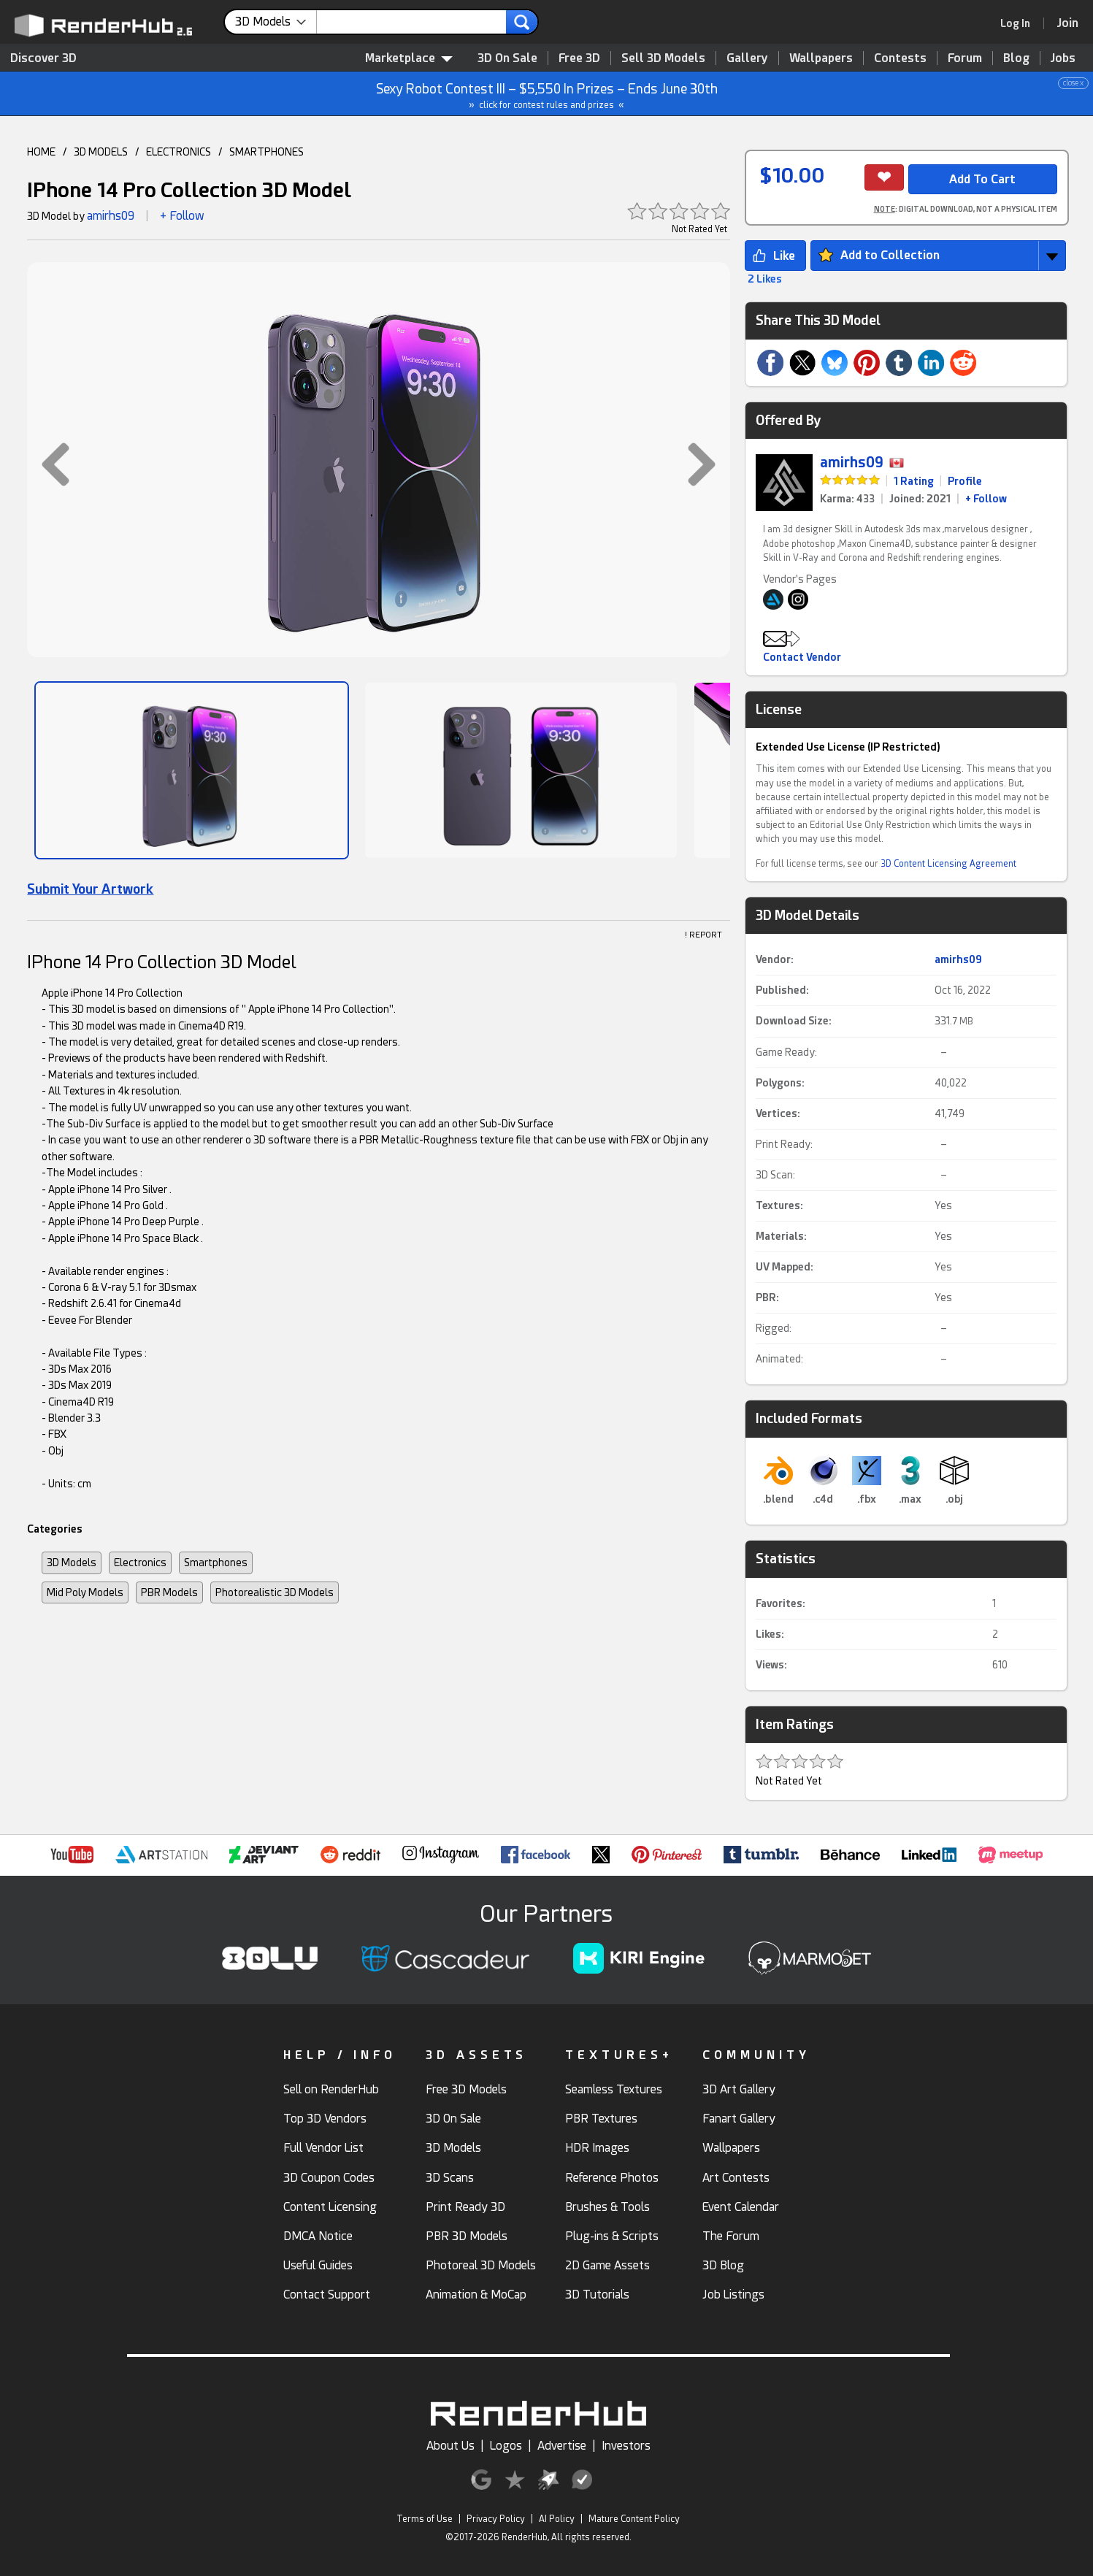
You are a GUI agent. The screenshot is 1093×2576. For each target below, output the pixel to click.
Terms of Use (424, 2519)
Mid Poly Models (85, 1592)
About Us (450, 2446)
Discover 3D (43, 58)
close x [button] (1073, 83)
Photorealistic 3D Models (274, 1592)
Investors (626, 2446)
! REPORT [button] (703, 935)
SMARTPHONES (266, 152)
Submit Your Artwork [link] (90, 889)
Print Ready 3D (465, 2207)
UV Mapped (783, 1267)
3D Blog (723, 2265)
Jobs (1063, 58)
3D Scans (450, 2178)
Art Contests (736, 2178)
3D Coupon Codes (329, 2178)
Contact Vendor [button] (802, 657)
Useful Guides (318, 2265)
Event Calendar (740, 2207)
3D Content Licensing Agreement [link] (948, 864)
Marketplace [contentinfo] (409, 58)
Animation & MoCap (476, 2294)
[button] (48, 464)
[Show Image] (191, 770)
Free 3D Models (466, 2089)
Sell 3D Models (663, 58)
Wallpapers (821, 58)
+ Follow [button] (182, 216)
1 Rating (914, 481)
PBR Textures (601, 2118)
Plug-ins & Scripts (612, 2236)
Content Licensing (330, 2207)
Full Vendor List (323, 2148)
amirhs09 (110, 216)
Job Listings (733, 2294)
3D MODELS (101, 152)
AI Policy (557, 2519)
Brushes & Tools (607, 2207)
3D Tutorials (597, 2294)
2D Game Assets (607, 2265)
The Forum (730, 2236)
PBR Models (169, 1592)
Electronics (140, 1562)
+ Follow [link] (986, 499)
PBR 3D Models (466, 2236)
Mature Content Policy (634, 2519)
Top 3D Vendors (325, 2118)
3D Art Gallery (738, 2089)
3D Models (71, 1562)
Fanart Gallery (738, 2118)
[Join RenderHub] (1067, 23)
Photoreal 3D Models (481, 2265)
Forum (965, 58)
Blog (1016, 58)
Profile (965, 481)
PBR (766, 1297)
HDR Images (597, 2148)
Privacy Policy (496, 2519)
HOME (41, 152)
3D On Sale (507, 58)
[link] (1020, 23)
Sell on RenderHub (331, 2089)
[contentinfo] (276, 22)
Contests (900, 58)
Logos (506, 2446)
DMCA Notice (318, 2236)
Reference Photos (612, 2178)
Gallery (747, 58)
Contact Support (326, 2294)
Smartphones (216, 1562)
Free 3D (579, 58)
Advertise (561, 2446)
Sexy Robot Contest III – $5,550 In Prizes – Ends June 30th (547, 93)
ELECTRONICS (178, 152)
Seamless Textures (613, 2089)
